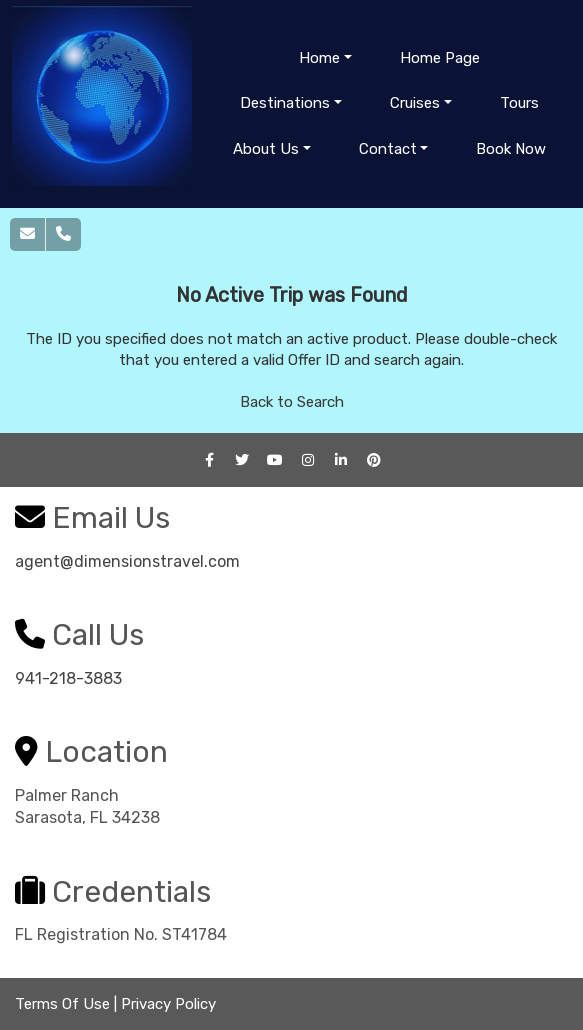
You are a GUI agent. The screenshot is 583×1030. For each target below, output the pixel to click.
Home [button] (319, 58)
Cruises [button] (415, 103)
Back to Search (292, 402)
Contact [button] (388, 149)
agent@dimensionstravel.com (127, 561)
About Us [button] (266, 149)
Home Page (440, 58)
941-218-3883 (68, 678)
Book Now (511, 149)
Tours (519, 103)
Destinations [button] (285, 103)
